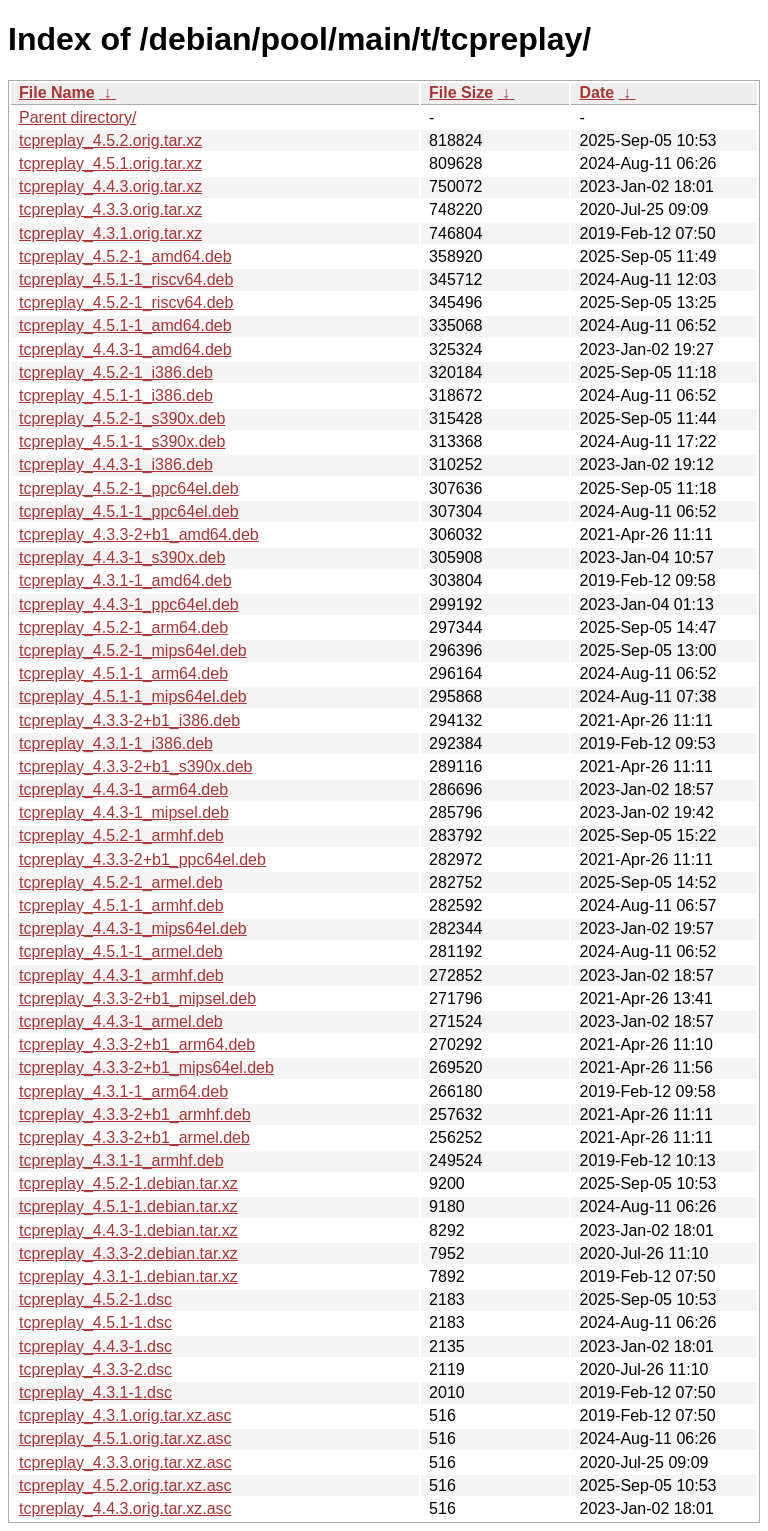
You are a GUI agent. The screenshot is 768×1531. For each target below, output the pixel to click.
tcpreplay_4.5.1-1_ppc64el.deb (129, 511)
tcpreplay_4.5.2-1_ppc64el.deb (129, 488)
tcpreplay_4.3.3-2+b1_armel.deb (134, 1137)
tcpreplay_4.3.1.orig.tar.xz (110, 233)
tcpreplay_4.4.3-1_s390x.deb (122, 557)
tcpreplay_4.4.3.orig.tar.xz (110, 186)
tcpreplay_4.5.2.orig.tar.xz (110, 140)
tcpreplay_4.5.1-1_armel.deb (121, 951)
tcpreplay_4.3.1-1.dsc (95, 1392)
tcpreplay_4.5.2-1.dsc (95, 1299)
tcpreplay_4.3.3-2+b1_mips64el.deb (146, 1067)
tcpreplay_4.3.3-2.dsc (95, 1369)
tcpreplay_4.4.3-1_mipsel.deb (124, 812)
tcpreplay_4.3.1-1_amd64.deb (125, 580)
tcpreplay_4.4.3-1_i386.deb (116, 464)
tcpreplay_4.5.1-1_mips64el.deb (133, 696)
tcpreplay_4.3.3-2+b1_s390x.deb (136, 766)
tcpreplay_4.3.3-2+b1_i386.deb (129, 720)
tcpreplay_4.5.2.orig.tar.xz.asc (125, 1485)
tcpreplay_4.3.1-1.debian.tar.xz (128, 1276)
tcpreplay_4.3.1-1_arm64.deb (123, 1091)
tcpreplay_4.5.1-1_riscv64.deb (126, 279)
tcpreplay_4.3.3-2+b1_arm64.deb (137, 1044)
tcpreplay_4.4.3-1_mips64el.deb (133, 928)
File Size (461, 92)
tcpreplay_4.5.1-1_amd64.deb (125, 325)
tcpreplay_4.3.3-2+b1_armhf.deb (135, 1114)
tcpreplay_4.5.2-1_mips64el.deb (133, 650)
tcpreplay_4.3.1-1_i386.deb (116, 743)
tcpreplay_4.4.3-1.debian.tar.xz (128, 1230)
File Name (57, 92)
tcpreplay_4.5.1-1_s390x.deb (122, 441)
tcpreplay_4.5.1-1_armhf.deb (121, 905)
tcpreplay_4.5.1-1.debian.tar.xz (128, 1206)
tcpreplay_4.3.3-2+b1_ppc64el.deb (142, 859)
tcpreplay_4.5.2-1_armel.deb (121, 882)
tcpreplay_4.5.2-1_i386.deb (116, 372)
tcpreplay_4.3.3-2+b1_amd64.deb (139, 534)
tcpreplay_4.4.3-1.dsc (95, 1346)
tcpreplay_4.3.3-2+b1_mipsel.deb (137, 998)
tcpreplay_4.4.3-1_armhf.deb (121, 975)
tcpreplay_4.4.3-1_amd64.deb (125, 349)
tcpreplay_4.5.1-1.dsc (95, 1322)
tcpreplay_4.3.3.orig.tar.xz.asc (125, 1462)
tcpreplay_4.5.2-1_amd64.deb (125, 256)
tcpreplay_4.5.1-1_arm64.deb (123, 673)
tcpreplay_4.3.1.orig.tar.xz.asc (125, 1415)
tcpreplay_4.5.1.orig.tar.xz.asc (125, 1438)
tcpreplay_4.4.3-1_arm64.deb (123, 789)
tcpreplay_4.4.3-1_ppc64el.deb (129, 604)
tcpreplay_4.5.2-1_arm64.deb (123, 627)
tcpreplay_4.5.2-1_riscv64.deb (126, 302)
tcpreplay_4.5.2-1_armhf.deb (121, 835)
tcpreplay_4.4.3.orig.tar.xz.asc (125, 1508)
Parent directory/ (77, 117)
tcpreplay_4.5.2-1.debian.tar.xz (128, 1183)
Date (596, 92)
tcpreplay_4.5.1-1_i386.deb (116, 395)
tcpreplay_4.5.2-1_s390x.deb (122, 418)
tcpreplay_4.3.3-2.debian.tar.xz (128, 1253)
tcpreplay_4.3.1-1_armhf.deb (121, 1160)
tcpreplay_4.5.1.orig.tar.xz (110, 163)
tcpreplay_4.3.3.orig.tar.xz (110, 209)
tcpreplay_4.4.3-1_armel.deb (121, 1021)
